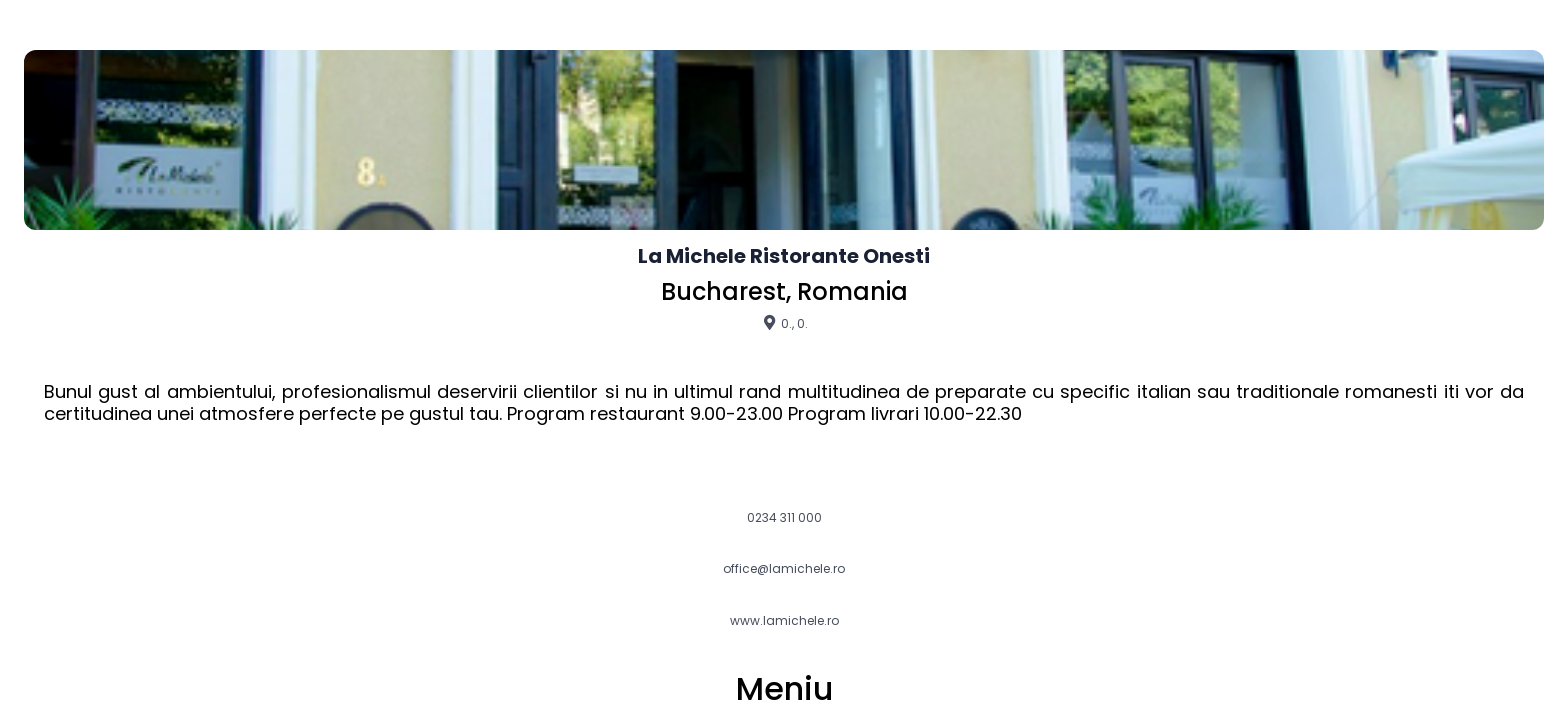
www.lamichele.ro (784, 621)
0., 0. (784, 323)
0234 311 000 (784, 518)
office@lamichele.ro (784, 569)
